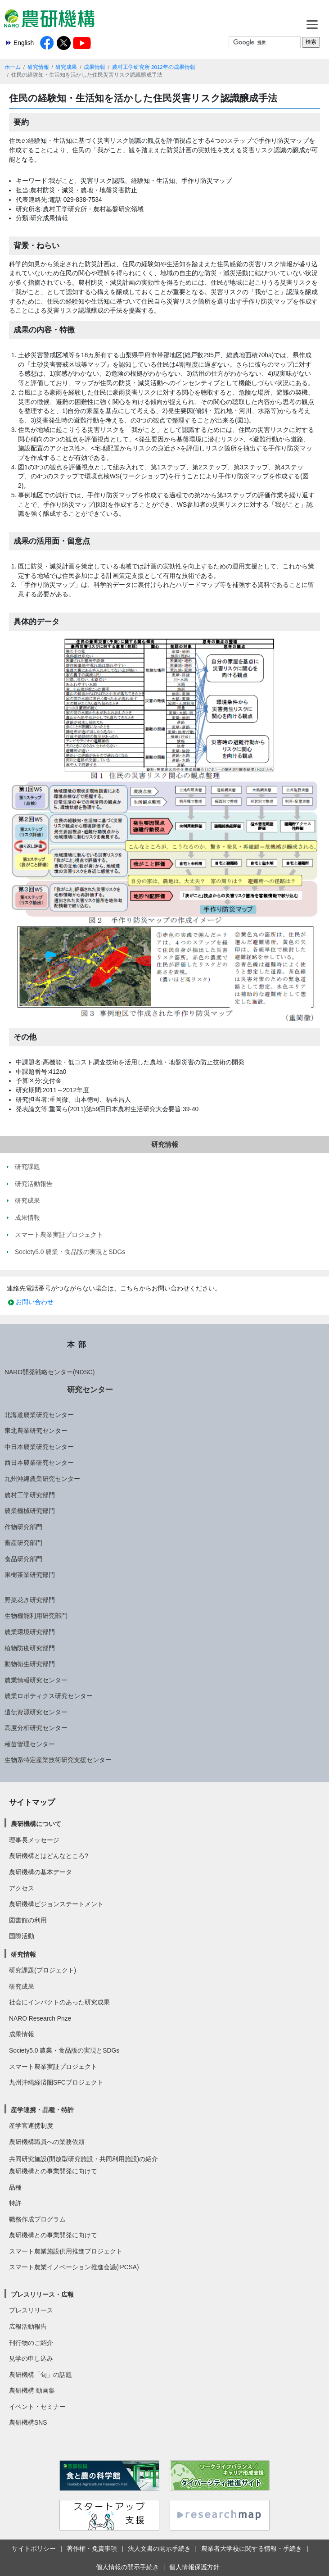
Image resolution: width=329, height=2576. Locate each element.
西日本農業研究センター (39, 1462)
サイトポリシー (34, 2548)
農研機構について (36, 1823)
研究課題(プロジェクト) (42, 1970)
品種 (15, 2187)
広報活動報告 (28, 2326)
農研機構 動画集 (32, 2390)
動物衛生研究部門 (30, 1663)
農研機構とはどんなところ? (48, 1855)
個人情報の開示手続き (127, 2567)
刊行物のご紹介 (31, 2342)
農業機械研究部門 (30, 1510)
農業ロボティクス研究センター (49, 1695)
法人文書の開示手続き (159, 2548)
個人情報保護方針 (194, 2567)
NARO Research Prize (40, 2018)
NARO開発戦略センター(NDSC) (50, 1372)
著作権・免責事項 (92, 2548)
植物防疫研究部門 (30, 1648)
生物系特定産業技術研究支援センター (58, 1759)
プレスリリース (31, 2310)
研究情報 (38, 67)
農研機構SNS (28, 2422)
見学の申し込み (31, 2358)
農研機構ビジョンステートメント (56, 1904)
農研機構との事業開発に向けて (53, 2171)
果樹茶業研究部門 (30, 1574)
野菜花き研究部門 (30, 1600)
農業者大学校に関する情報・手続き (251, 2548)
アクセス (21, 1888)
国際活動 (21, 1936)
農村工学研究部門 (30, 1495)
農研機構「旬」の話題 (40, 2374)
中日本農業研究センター (39, 1446)
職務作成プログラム (37, 2219)
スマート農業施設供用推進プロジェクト (65, 2251)
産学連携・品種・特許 (42, 2109)
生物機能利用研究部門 (36, 1615)
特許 (15, 2203)
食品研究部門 (23, 1559)
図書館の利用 (28, 1920)
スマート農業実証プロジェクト (53, 2066)
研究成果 (66, 67)
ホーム (13, 67)
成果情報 (94, 67)
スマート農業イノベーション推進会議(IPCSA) (74, 2267)
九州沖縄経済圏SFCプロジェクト (56, 2082)
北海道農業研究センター (39, 1414)
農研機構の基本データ (40, 1872)
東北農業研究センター (36, 1430)
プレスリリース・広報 (42, 2294)
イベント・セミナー (37, 2406)
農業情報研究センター (36, 1680)
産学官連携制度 (31, 2125)
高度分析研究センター (36, 1727)
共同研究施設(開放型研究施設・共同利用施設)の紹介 (83, 2159)
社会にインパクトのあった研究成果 (59, 2002)
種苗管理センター (30, 1744)
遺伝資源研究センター (36, 1712)
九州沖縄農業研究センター (42, 1478)
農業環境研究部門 (30, 1632)
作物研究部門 (23, 1527)
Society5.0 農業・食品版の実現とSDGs (64, 2050)
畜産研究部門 (23, 1542)
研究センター (90, 1389)
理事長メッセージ (34, 1840)
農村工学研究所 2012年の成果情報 (153, 67)
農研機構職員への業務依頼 (47, 2141)
